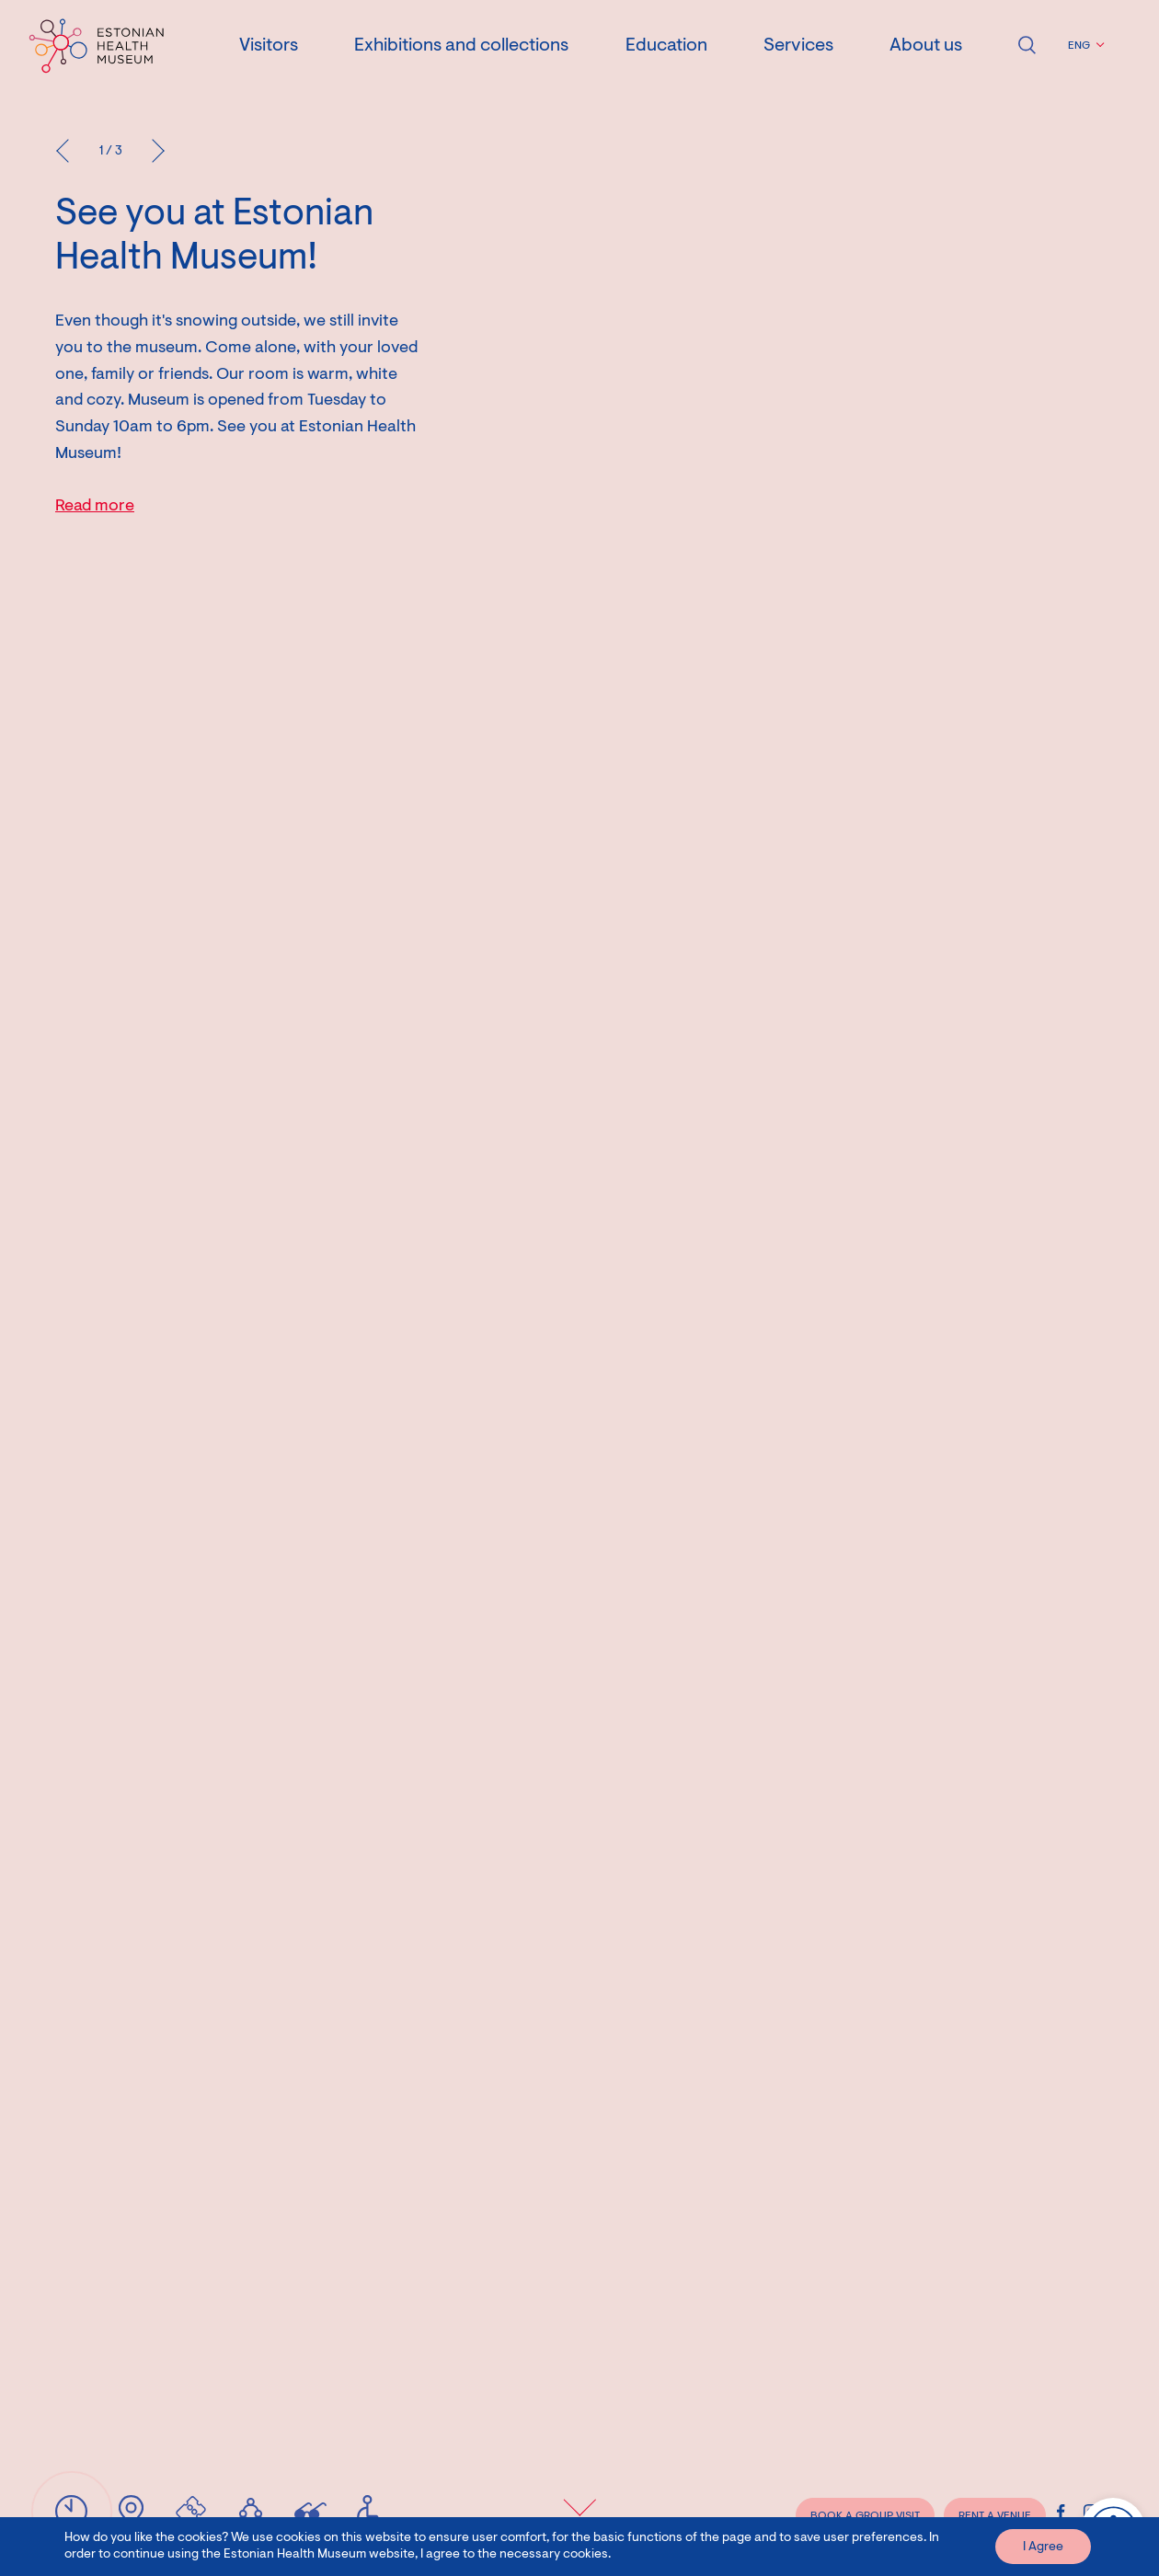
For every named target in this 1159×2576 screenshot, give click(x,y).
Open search (1026, 45)
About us (925, 46)
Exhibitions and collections (461, 46)
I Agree (1043, 2547)
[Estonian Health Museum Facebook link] (1060, 2511)
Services (798, 46)
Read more (94, 506)
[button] (1083, 46)
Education (666, 46)
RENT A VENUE (994, 2516)
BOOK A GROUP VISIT (865, 2516)
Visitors (268, 46)
